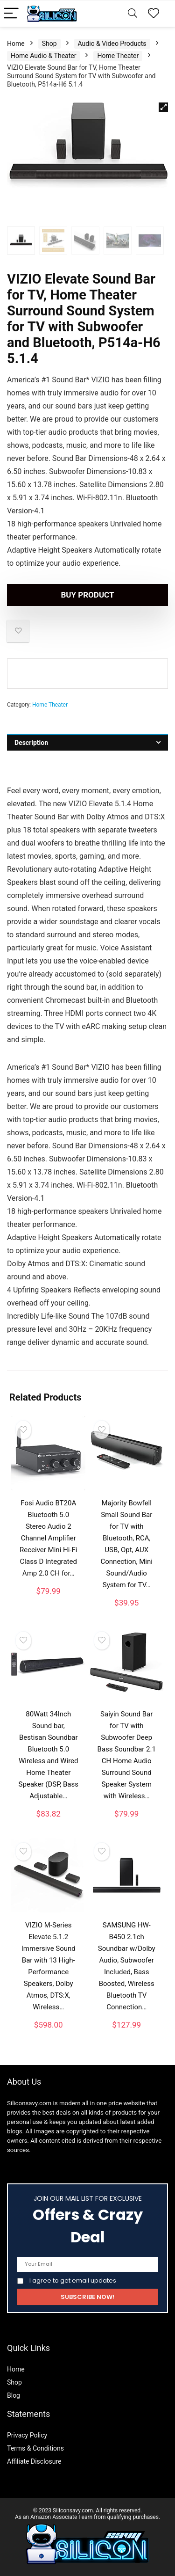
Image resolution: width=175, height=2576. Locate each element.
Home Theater (118, 55)
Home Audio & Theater (43, 55)
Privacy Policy (27, 2435)
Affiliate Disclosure (34, 2461)
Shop (49, 43)
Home (16, 43)
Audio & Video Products (112, 43)
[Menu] (11, 13)
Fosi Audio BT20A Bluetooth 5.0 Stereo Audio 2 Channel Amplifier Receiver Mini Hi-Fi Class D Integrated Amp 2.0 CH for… (48, 1538)
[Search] (132, 13)
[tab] (87, 742)
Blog (13, 2395)
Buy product (87, 594)
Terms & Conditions (35, 2448)
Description (31, 742)
